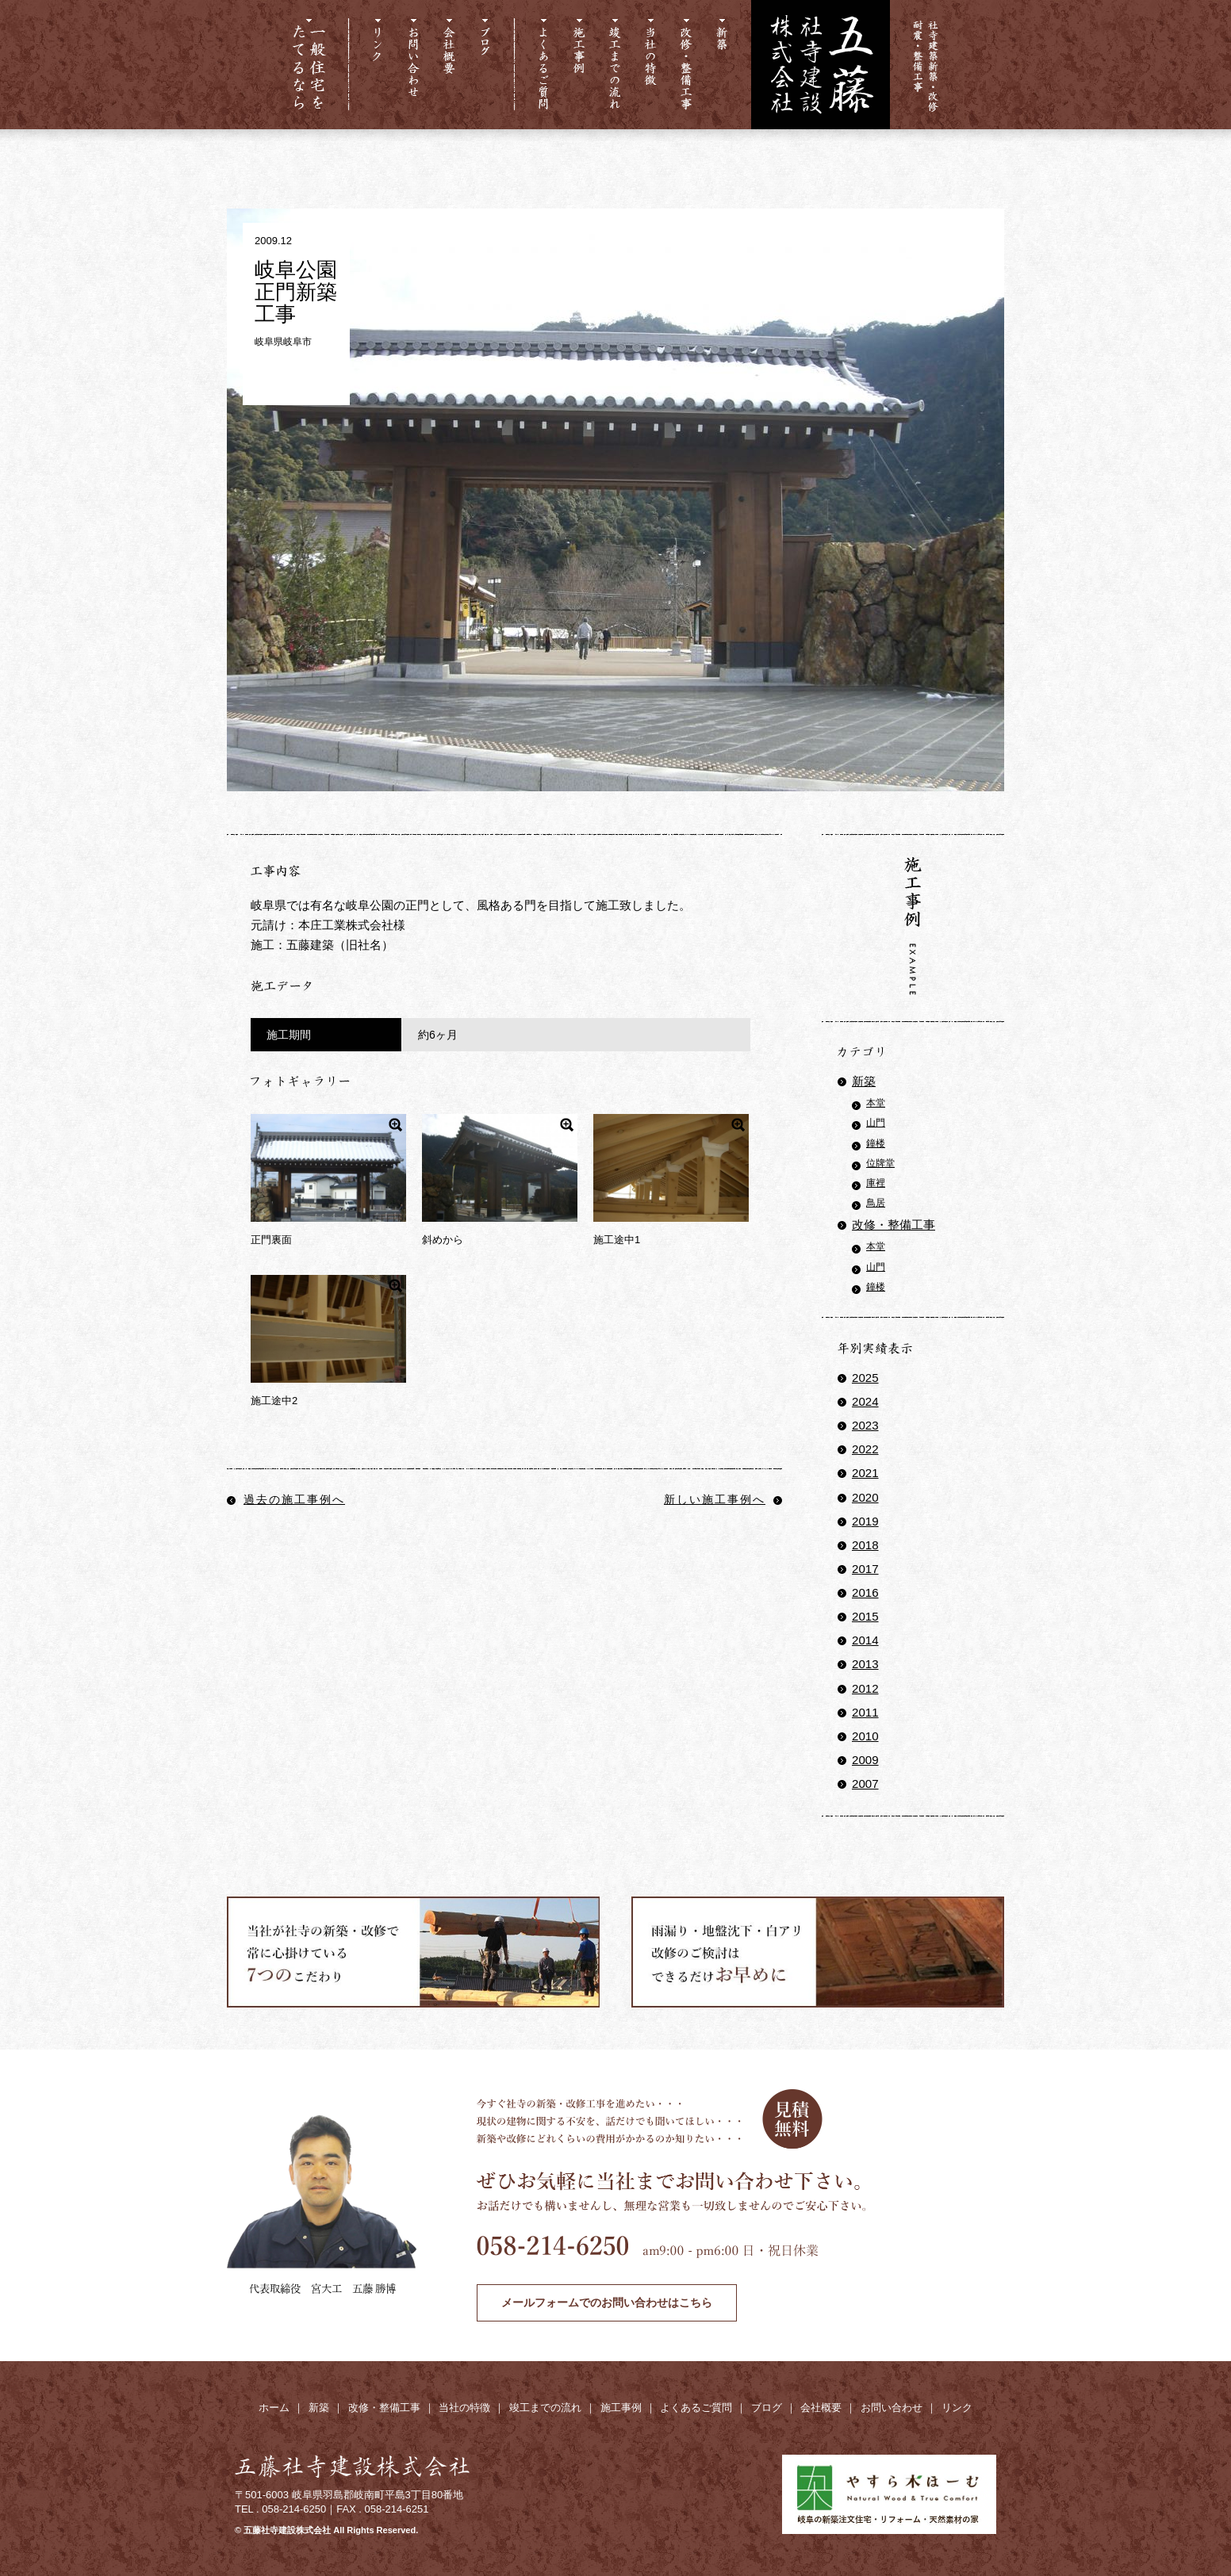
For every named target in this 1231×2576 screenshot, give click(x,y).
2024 (865, 1401)
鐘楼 (875, 1143)
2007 (865, 1783)
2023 (865, 1425)
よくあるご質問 (696, 2407)
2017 (865, 1568)
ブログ (766, 2407)
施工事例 (621, 2407)
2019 (865, 1521)
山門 (875, 1122)
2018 (865, 1545)
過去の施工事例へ (286, 1499)
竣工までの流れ (545, 2407)
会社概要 (821, 2407)
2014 (865, 1640)
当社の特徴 (464, 2407)
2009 (865, 1759)
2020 (865, 1497)
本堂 (875, 1102)
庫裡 (875, 1182)
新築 (864, 1081)
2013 (865, 1664)
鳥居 (875, 1202)
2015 (865, 1616)
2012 (865, 1688)
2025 (865, 1377)
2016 (865, 1592)
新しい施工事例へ (723, 1499)
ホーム (274, 2407)
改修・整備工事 (893, 1224)
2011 (865, 1712)
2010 (865, 1736)
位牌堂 (880, 1163)
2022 (865, 1449)
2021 (865, 1472)
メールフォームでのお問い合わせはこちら (606, 2302)
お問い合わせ (891, 2407)
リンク (956, 2407)
